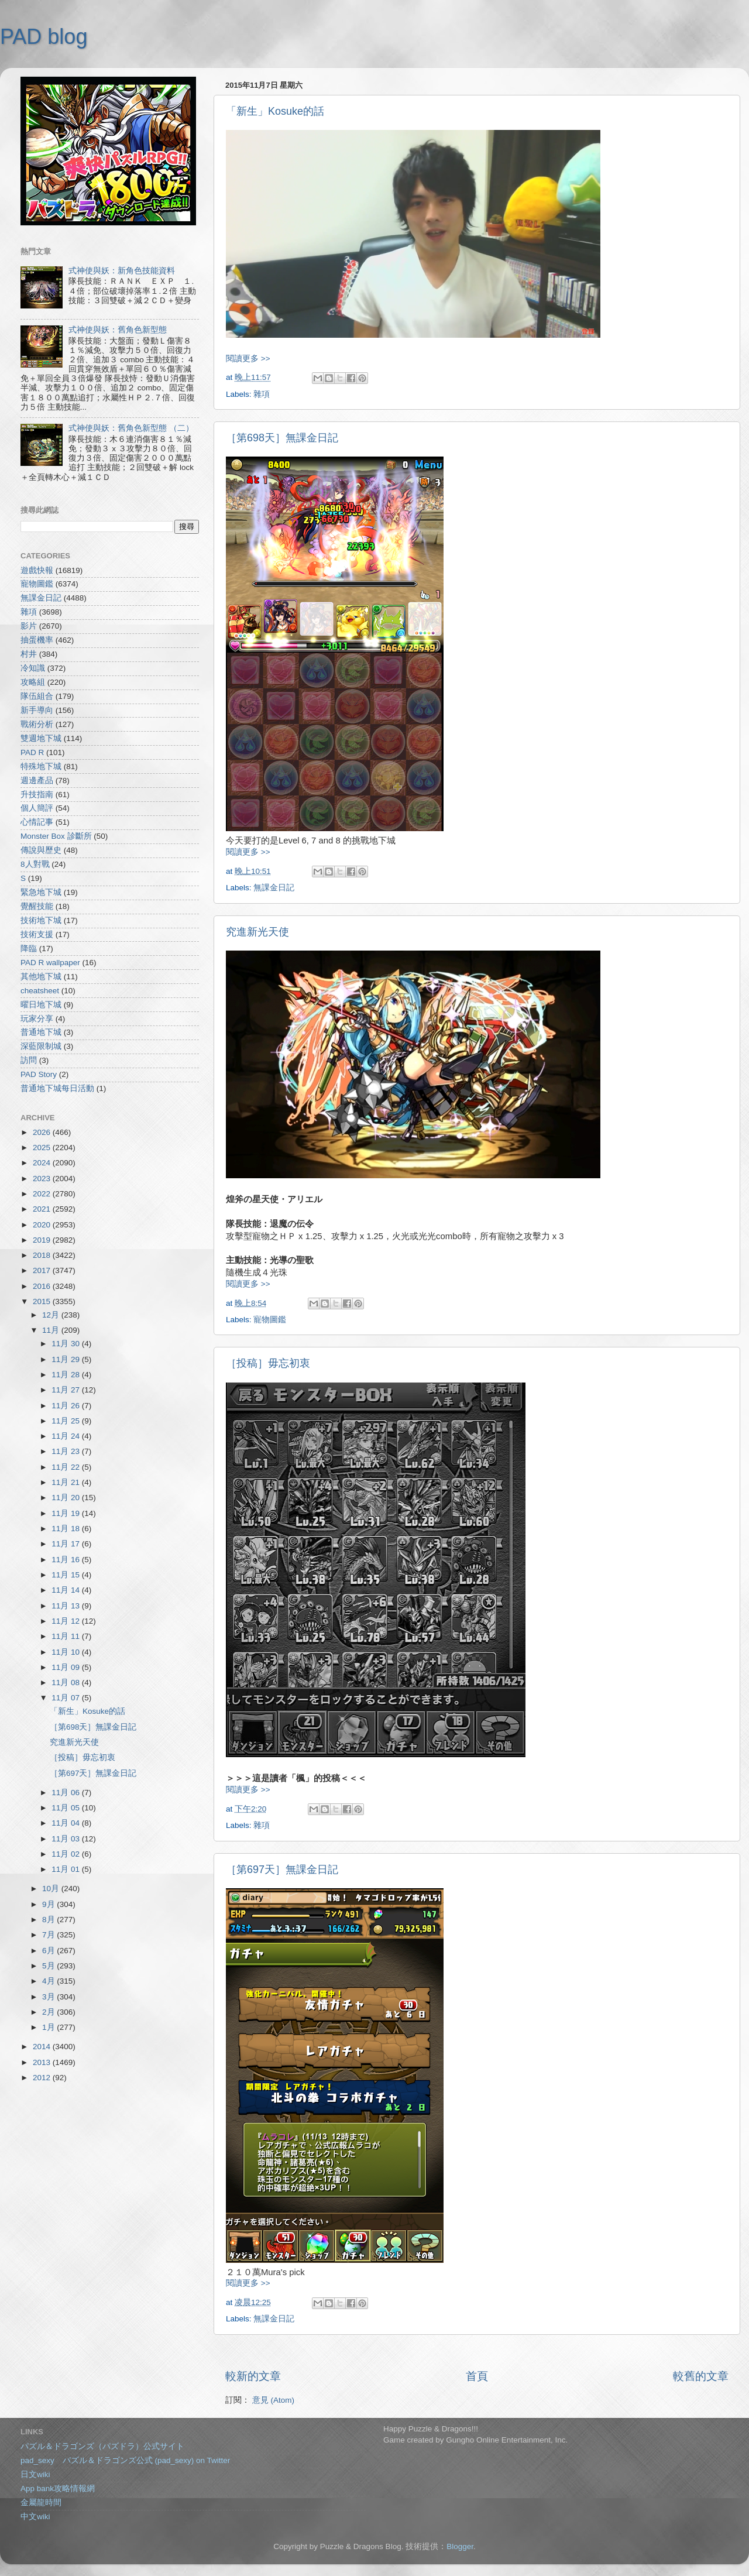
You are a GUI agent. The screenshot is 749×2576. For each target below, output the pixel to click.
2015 (43, 1301)
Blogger (459, 2546)
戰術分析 (36, 724)
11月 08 (66, 1682)
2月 (49, 2012)
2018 (43, 1255)
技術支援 (36, 934)
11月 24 (66, 1436)
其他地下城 (40, 976)
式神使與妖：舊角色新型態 (117, 329)
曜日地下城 (40, 1004)
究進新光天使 (257, 932)
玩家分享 (36, 1018)
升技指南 (36, 794)
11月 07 (66, 1697)
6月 (49, 1950)
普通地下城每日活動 (57, 1088)
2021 (43, 1209)
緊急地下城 (40, 892)
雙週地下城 (40, 738)
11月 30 (66, 1343)
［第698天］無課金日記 (282, 438)
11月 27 (66, 1389)
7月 (49, 1934)
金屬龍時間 (40, 2502)
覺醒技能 (36, 906)
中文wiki (35, 2516)
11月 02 (66, 1854)
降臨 (28, 948)
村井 (28, 654)
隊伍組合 (36, 696)
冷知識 (32, 668)
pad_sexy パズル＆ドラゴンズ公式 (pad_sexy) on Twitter (125, 2460)
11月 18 (66, 1528)
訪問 (28, 1060)
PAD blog (43, 37)
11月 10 (66, 1652)
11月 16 (66, 1559)
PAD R (32, 752)
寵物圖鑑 (269, 1319)
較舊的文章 (701, 2376)
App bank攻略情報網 (57, 2488)
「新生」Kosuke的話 (275, 111)
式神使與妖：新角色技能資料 (121, 270)
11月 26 (66, 1405)
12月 (51, 1315)
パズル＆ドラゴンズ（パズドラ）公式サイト (102, 2446)
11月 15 (66, 1574)
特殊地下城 (40, 766)
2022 (43, 1193)
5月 (49, 1965)
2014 (43, 2046)
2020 (43, 1224)
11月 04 (66, 1823)
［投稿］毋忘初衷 (268, 1363)
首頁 (477, 2376)
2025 (43, 1147)
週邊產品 (36, 780)
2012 (43, 2077)
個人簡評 (36, 808)
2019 (43, 1240)
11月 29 (66, 1359)
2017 (43, 1270)
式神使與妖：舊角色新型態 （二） (131, 428)
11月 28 (66, 1374)
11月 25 (66, 1420)
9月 (49, 1904)
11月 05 (66, 1807)
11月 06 (66, 1792)
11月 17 (66, 1543)
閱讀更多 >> (248, 358)
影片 (28, 626)
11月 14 (66, 1590)
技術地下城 (40, 920)
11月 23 (66, 1451)
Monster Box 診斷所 (56, 836)
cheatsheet (39, 990)
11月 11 (66, 1636)
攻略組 (32, 682)
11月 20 (66, 1497)
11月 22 (66, 1467)
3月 (49, 1996)
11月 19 (66, 1513)
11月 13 (66, 1605)
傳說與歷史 (40, 850)
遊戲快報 (36, 570)
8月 (49, 1919)
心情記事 (36, 822)
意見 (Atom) (273, 2400)
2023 (43, 1178)
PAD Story (38, 1074)
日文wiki (35, 2474)
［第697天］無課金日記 (282, 1869)
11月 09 (66, 1667)
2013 (43, 2062)
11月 (51, 1330)
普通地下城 (40, 1032)
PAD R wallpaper (50, 962)
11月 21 (66, 1482)
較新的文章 (253, 2376)
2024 (43, 1162)
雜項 (261, 394)
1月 (49, 2027)
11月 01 (66, 1869)
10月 (51, 1888)
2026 (43, 1132)
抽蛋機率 (36, 640)
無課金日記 (273, 887)
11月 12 (66, 1621)
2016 (43, 1286)
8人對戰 (35, 864)
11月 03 (66, 1838)
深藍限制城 (40, 1046)
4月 (49, 1981)
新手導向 (36, 710)
